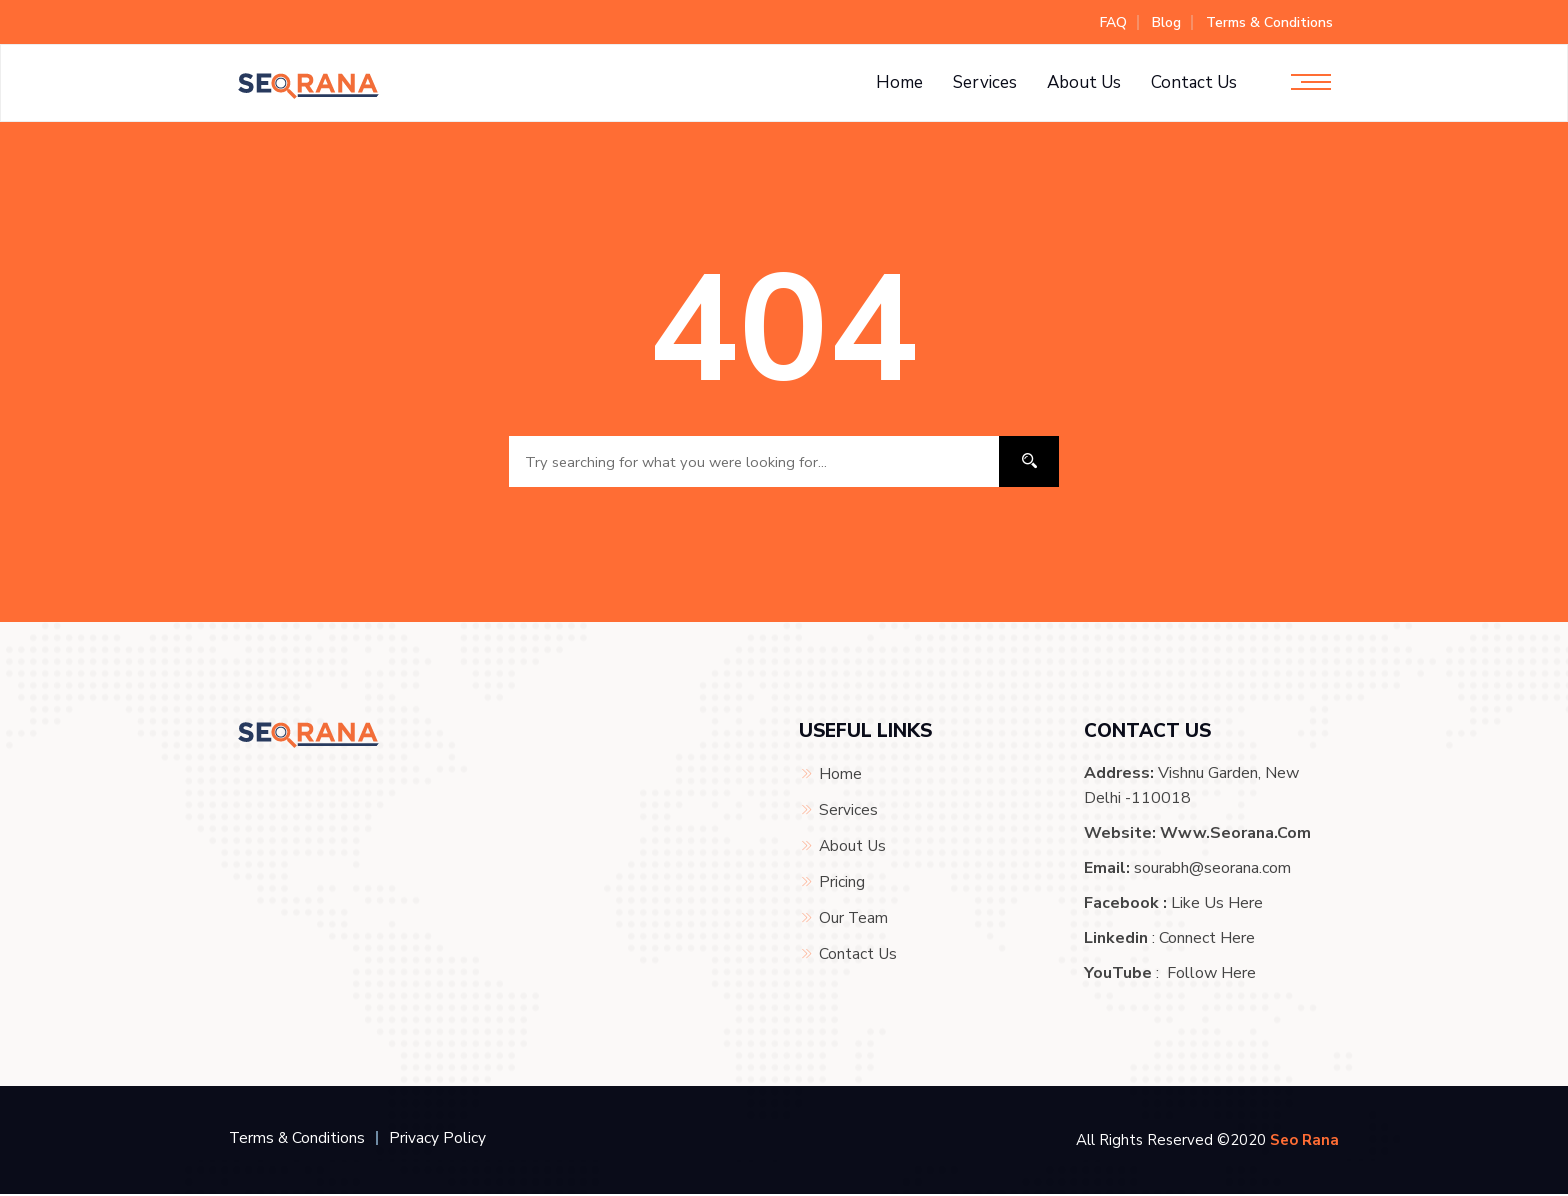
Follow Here (1211, 975)
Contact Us (1194, 82)
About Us (1084, 82)
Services (985, 82)
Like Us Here (1217, 905)
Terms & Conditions (1269, 22)
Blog (1166, 22)
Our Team (854, 915)
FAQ (1113, 22)
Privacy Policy (439, 1140)
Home (899, 82)
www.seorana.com (1235, 835)
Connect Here (1207, 940)
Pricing (842, 880)
